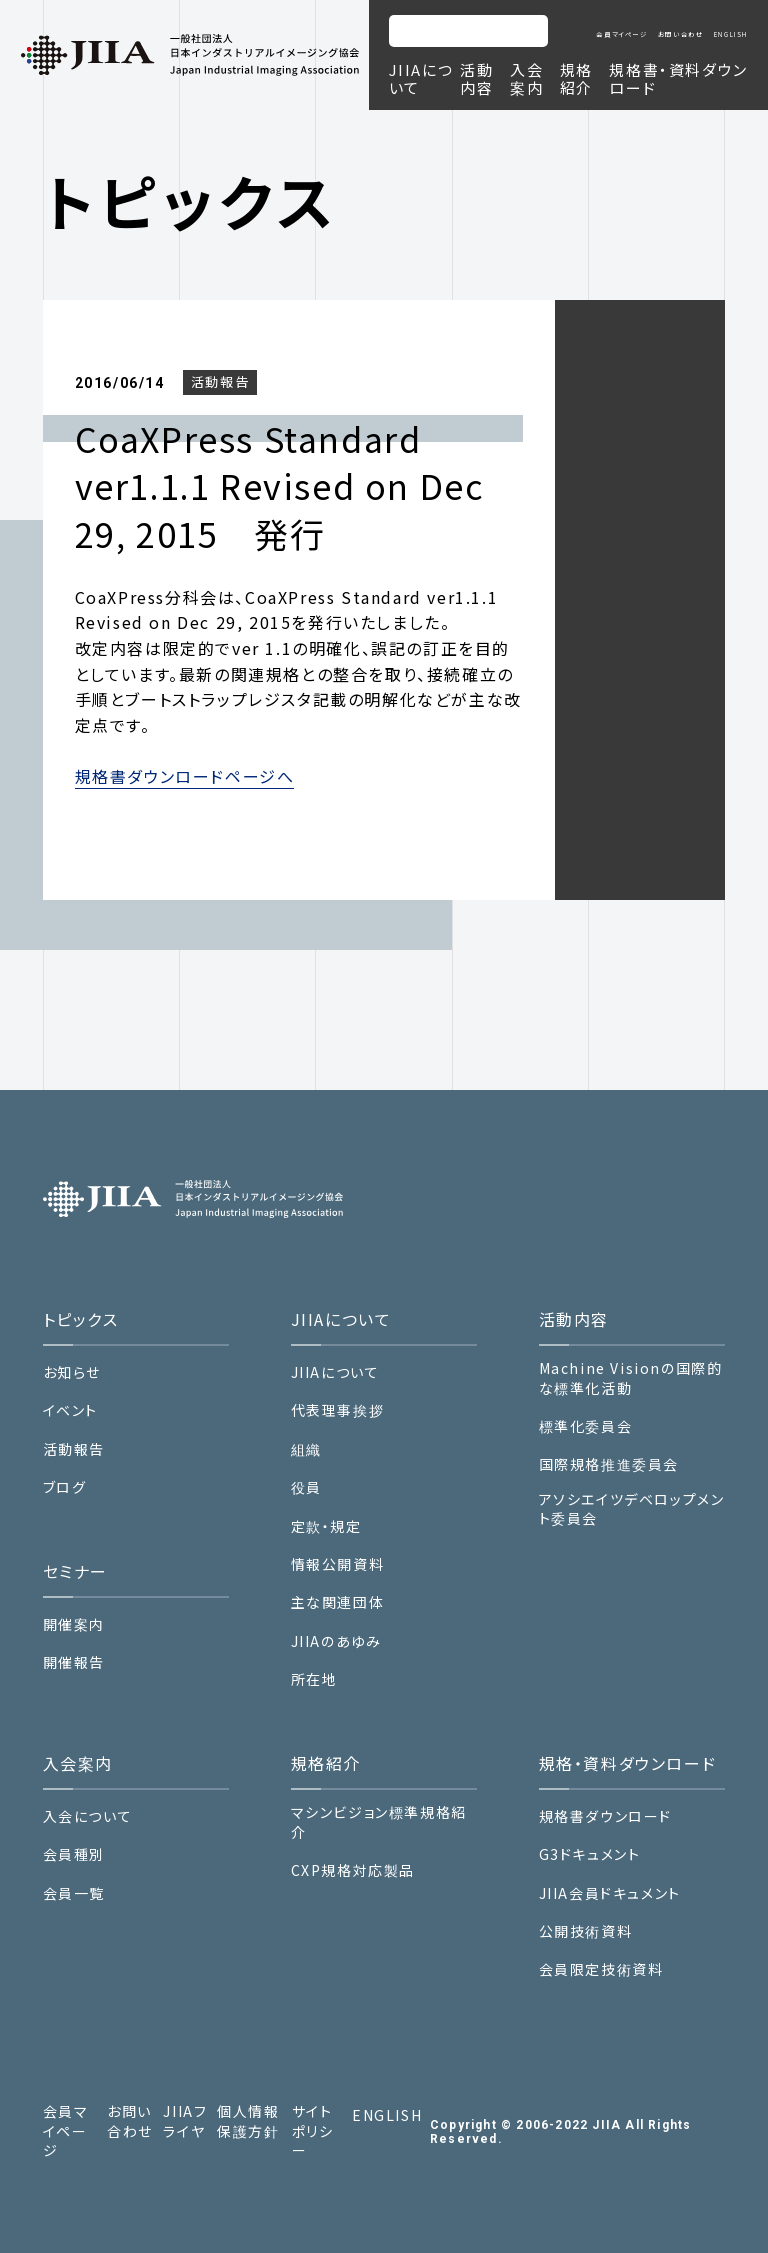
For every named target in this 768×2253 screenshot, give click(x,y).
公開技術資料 (586, 1931)
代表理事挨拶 (338, 1410)
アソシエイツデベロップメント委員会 (632, 1509)
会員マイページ (621, 34)
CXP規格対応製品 (353, 1870)
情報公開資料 (338, 1564)
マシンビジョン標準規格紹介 (379, 1822)
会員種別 (74, 1854)
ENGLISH (731, 34)
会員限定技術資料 (601, 1969)
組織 (306, 1449)
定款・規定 (326, 1526)
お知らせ (72, 1372)
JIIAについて (335, 1372)
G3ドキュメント (590, 1854)
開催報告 (74, 1662)
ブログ (65, 1487)
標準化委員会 (586, 1426)
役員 (306, 1487)
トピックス (81, 1319)
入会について (88, 1816)
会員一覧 (74, 1893)
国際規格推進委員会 (609, 1464)
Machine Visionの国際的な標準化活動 (631, 1378)
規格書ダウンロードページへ (185, 776)
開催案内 (74, 1624)
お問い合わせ (681, 34)
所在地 (314, 1679)
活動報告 (220, 381)
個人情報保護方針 (248, 2121)
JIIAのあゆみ (336, 1641)
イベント (70, 1410)
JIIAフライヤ (185, 2121)
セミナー (75, 1571)
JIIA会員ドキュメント (610, 1893)
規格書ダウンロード (605, 1816)
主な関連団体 (338, 1602)
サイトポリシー (313, 2131)
